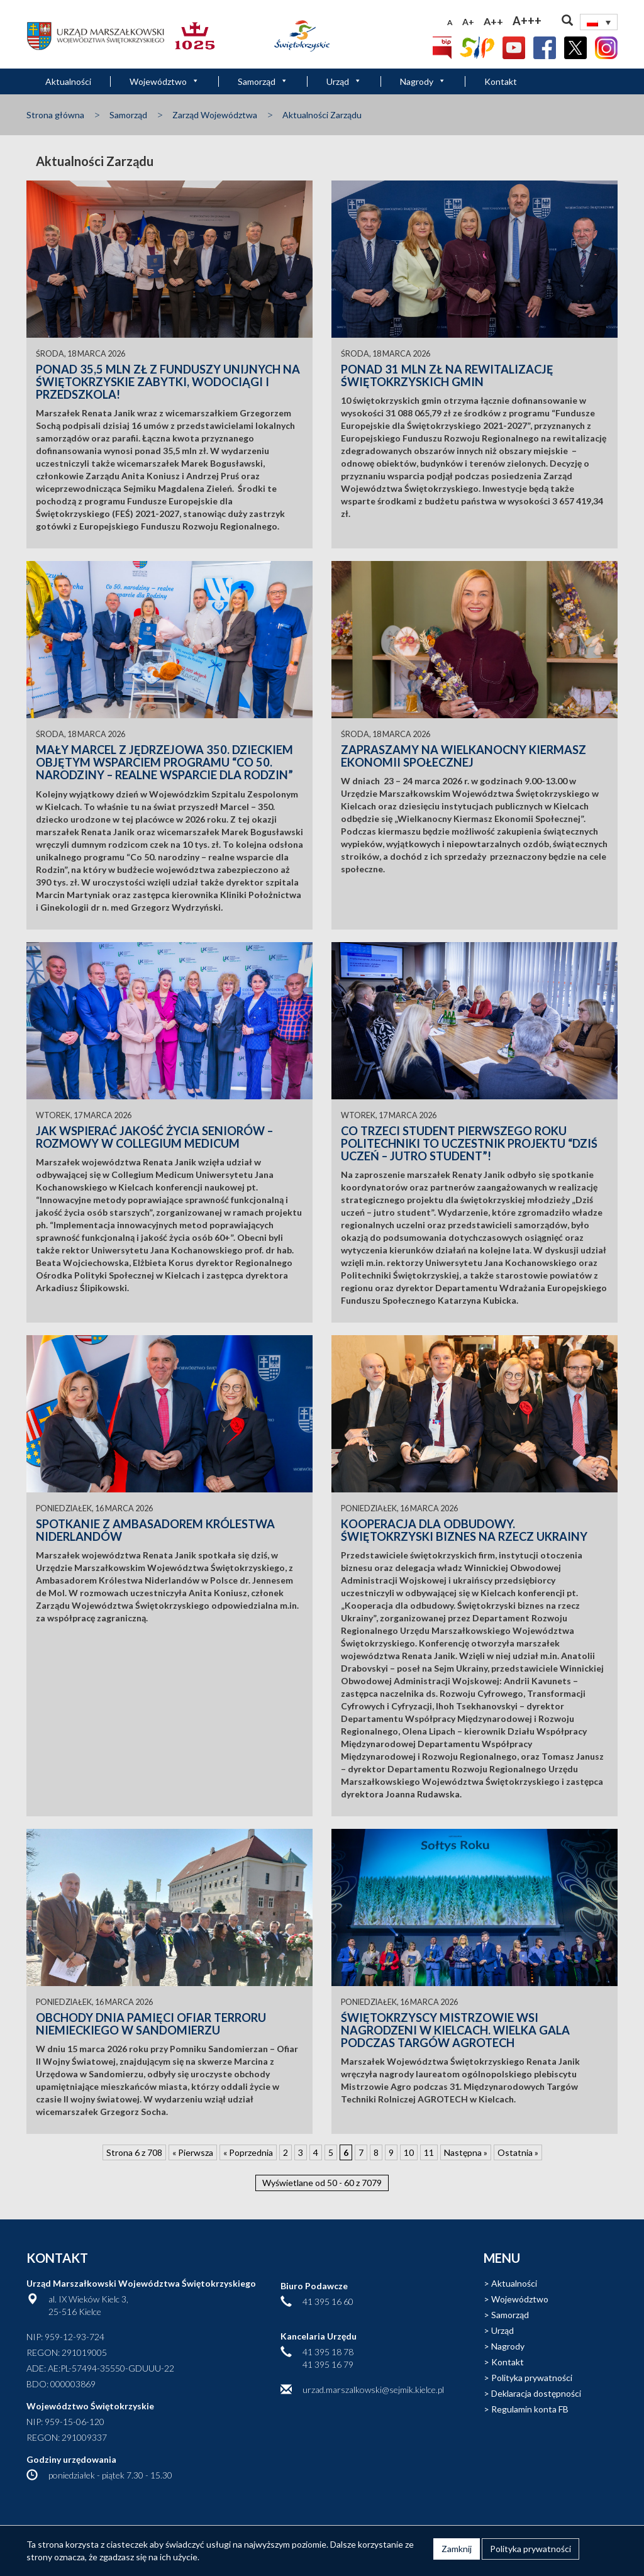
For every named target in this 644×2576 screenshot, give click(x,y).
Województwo (164, 81)
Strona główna (55, 114)
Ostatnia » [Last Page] (517, 2152)
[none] (599, 22)
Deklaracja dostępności (536, 2393)
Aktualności (68, 81)
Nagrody (423, 81)
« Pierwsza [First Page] (192, 2152)
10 (409, 2152)
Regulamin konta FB (530, 2409)
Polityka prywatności (531, 2377)
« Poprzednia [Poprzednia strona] (248, 2152)
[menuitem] (599, 22)
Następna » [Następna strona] (465, 2152)
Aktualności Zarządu (322, 114)
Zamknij (456, 2548)
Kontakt (500, 81)
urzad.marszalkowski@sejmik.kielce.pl (373, 2389)
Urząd (344, 81)
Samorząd (263, 81)
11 (429, 2152)
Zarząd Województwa (214, 114)
